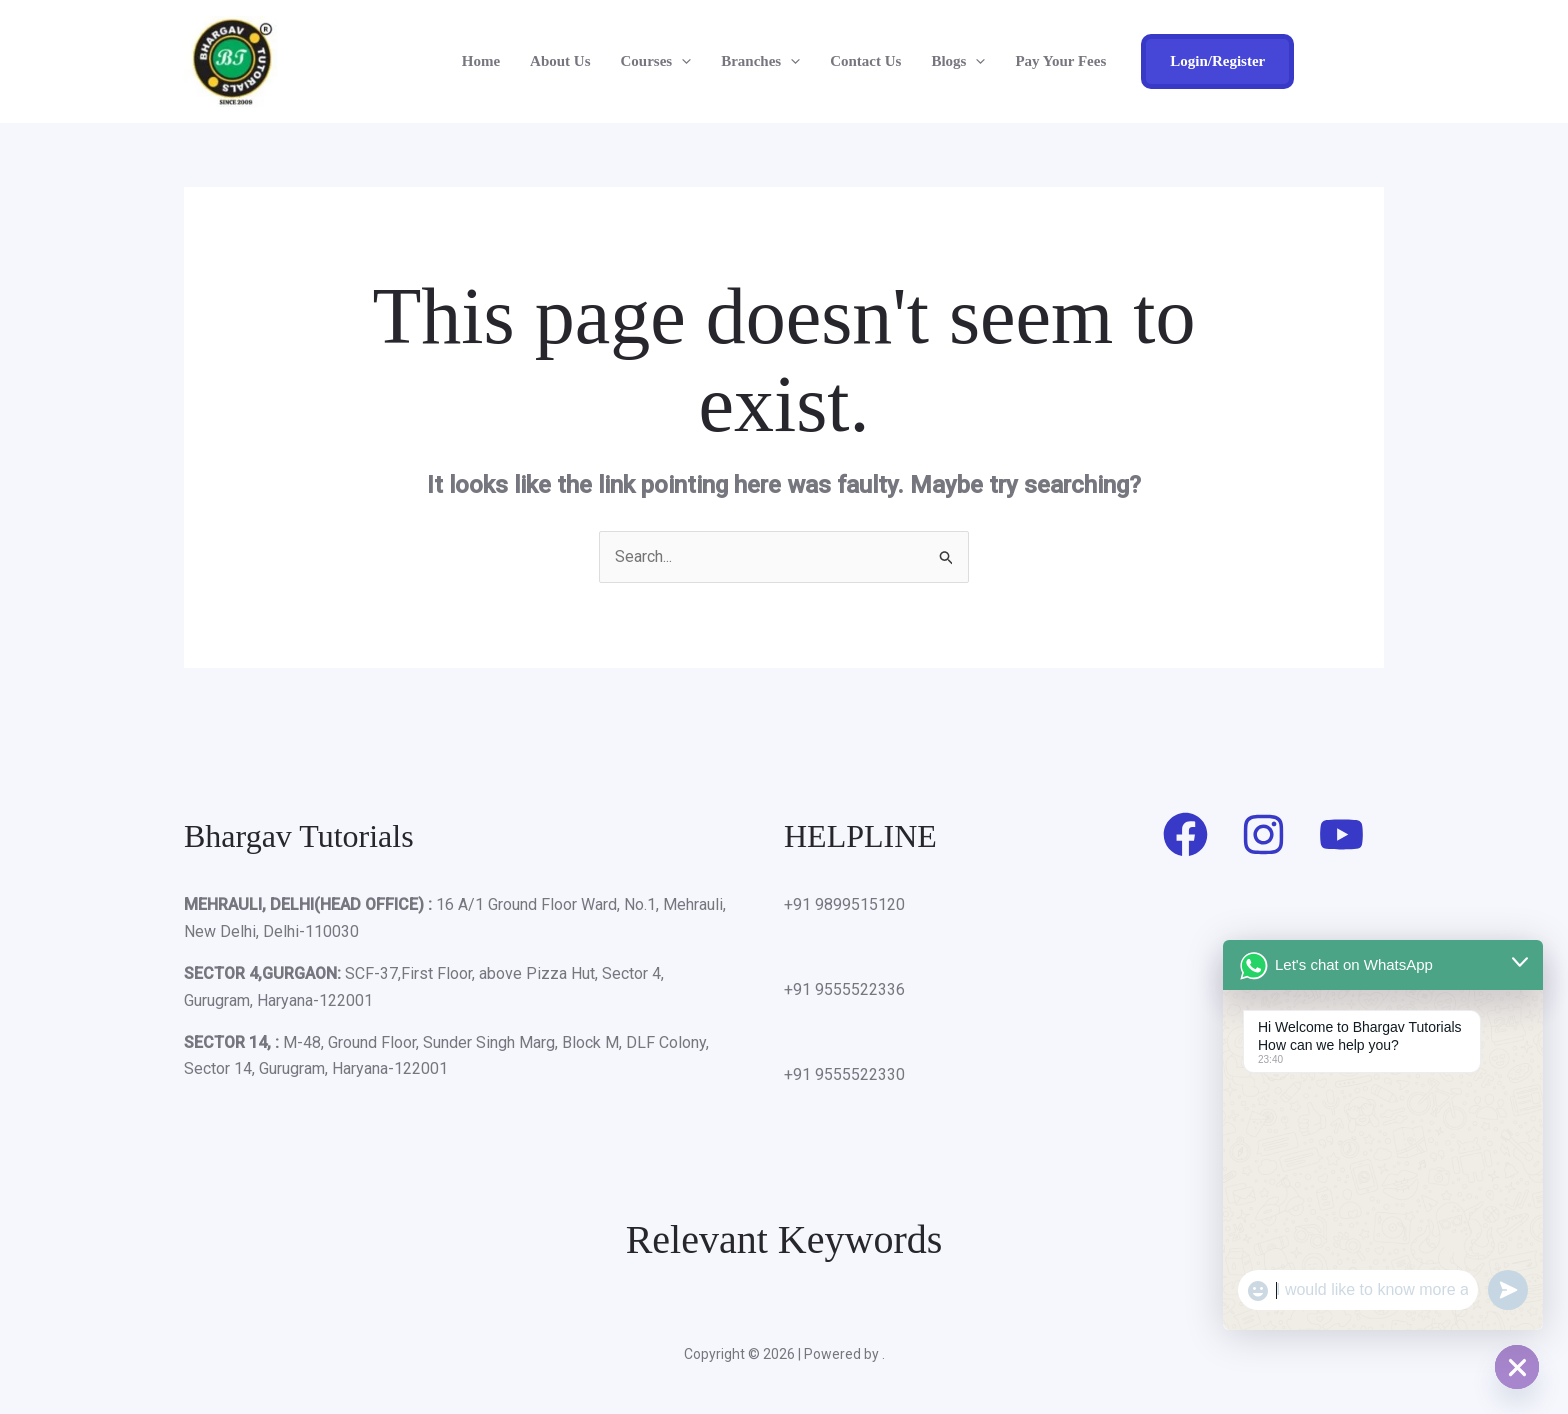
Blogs (958, 61)
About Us (560, 61)
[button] (681, 61)
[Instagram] (1263, 834)
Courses (656, 61)
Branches (760, 61)
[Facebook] (1185, 834)
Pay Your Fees (1060, 61)
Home (481, 61)
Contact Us (865, 61)
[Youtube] (1341, 834)
